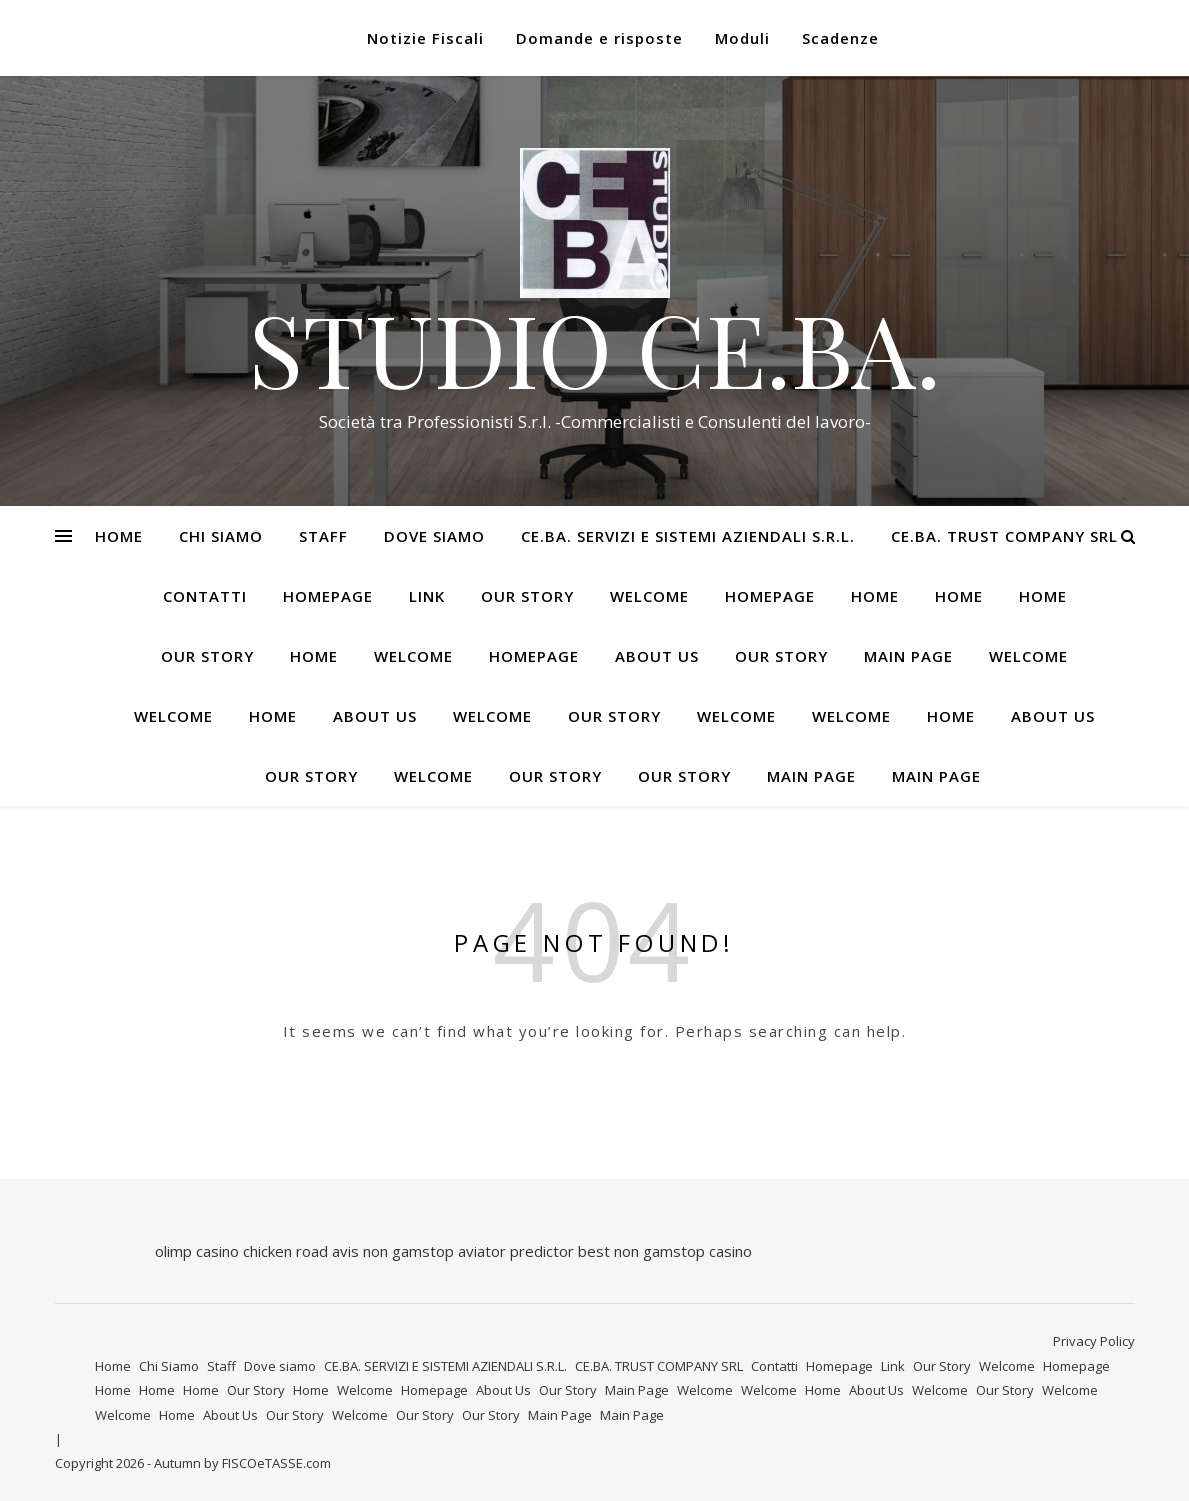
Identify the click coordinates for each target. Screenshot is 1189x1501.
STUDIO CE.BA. (594, 348)
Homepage (328, 596)
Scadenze (840, 38)
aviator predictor (516, 1251)
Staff (323, 536)
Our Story (527, 596)
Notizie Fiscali (425, 38)
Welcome (649, 596)
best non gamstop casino (665, 1251)
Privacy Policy (1094, 1341)
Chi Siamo (221, 536)
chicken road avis (301, 1251)
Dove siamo (434, 536)
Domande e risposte (599, 38)
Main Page (908, 656)
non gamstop (408, 1251)
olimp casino (197, 1251)
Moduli (742, 38)
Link (427, 596)
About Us (657, 656)
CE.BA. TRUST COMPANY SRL (1004, 536)
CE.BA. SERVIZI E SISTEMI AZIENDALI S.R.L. (688, 536)
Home (119, 536)
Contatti (205, 596)
